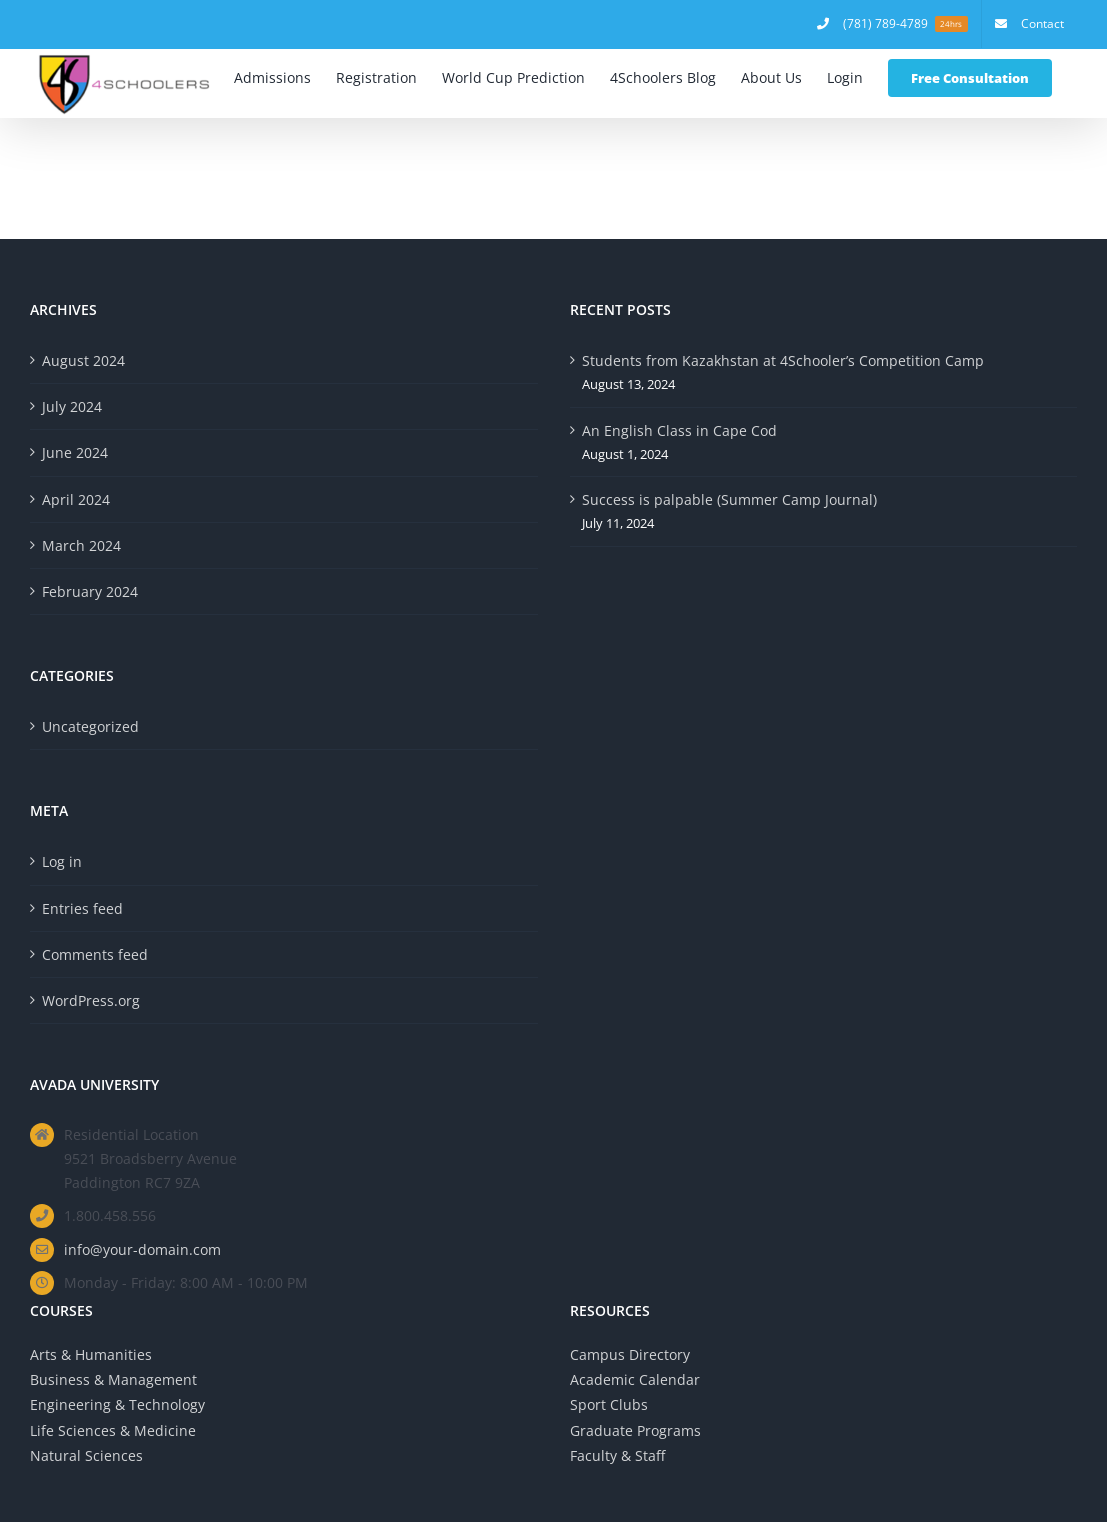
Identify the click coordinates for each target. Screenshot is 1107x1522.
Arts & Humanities (91, 1354)
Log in (62, 861)
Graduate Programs (635, 1430)
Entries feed (82, 908)
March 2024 (81, 545)
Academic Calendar (635, 1379)
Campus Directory (630, 1354)
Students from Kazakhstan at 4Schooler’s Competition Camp (783, 360)
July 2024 (72, 406)
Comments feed (95, 954)
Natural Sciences (86, 1455)
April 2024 (76, 499)
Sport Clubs (609, 1404)
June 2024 (75, 452)
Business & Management (113, 1379)
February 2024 (90, 591)
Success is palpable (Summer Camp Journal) (729, 499)
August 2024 (83, 360)
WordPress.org (91, 1000)
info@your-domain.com (142, 1249)
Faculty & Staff (617, 1455)
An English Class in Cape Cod (679, 430)
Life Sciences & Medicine (113, 1430)
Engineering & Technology (117, 1404)
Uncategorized (90, 726)
